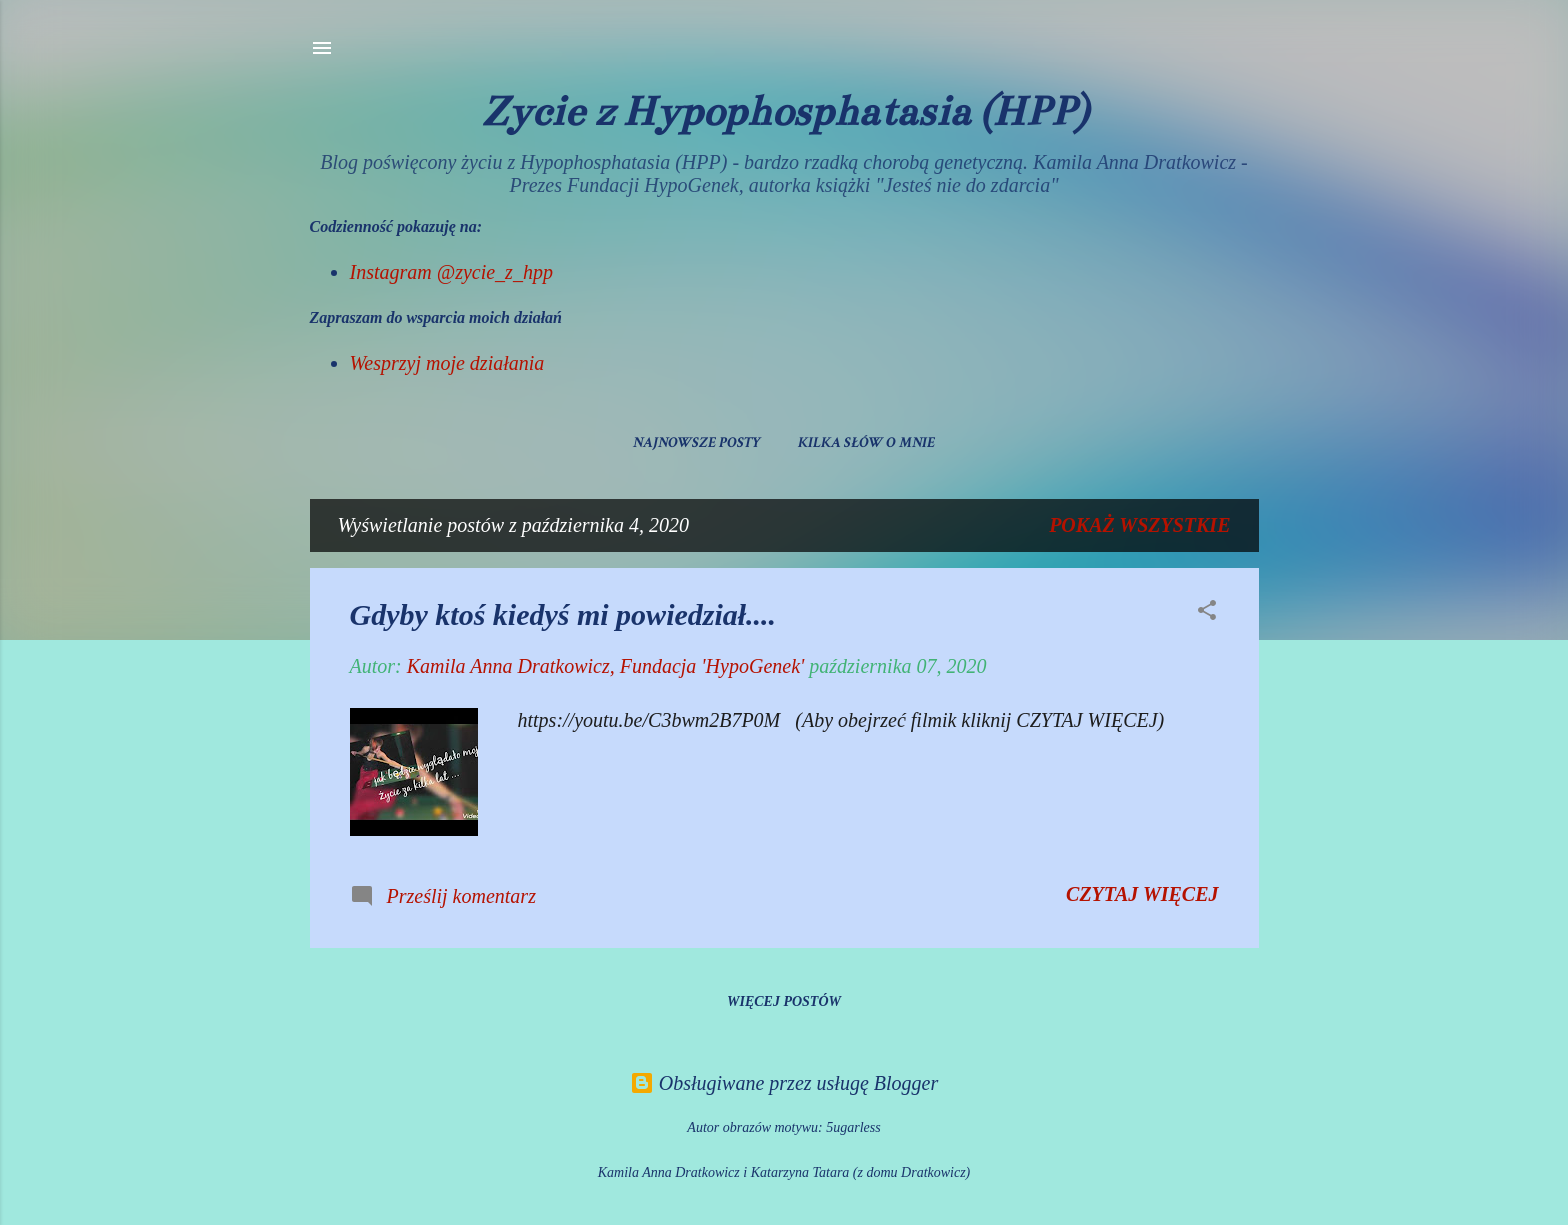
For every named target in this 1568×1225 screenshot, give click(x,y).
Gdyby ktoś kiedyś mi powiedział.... (563, 614)
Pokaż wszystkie (1139, 525)
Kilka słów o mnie (866, 442)
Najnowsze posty (697, 442)
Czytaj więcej (1142, 894)
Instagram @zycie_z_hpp (451, 272)
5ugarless (853, 1127)
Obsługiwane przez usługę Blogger (784, 1083)
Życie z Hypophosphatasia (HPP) (784, 111)
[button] (1207, 612)
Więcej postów (784, 1001)
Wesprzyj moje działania (447, 363)
